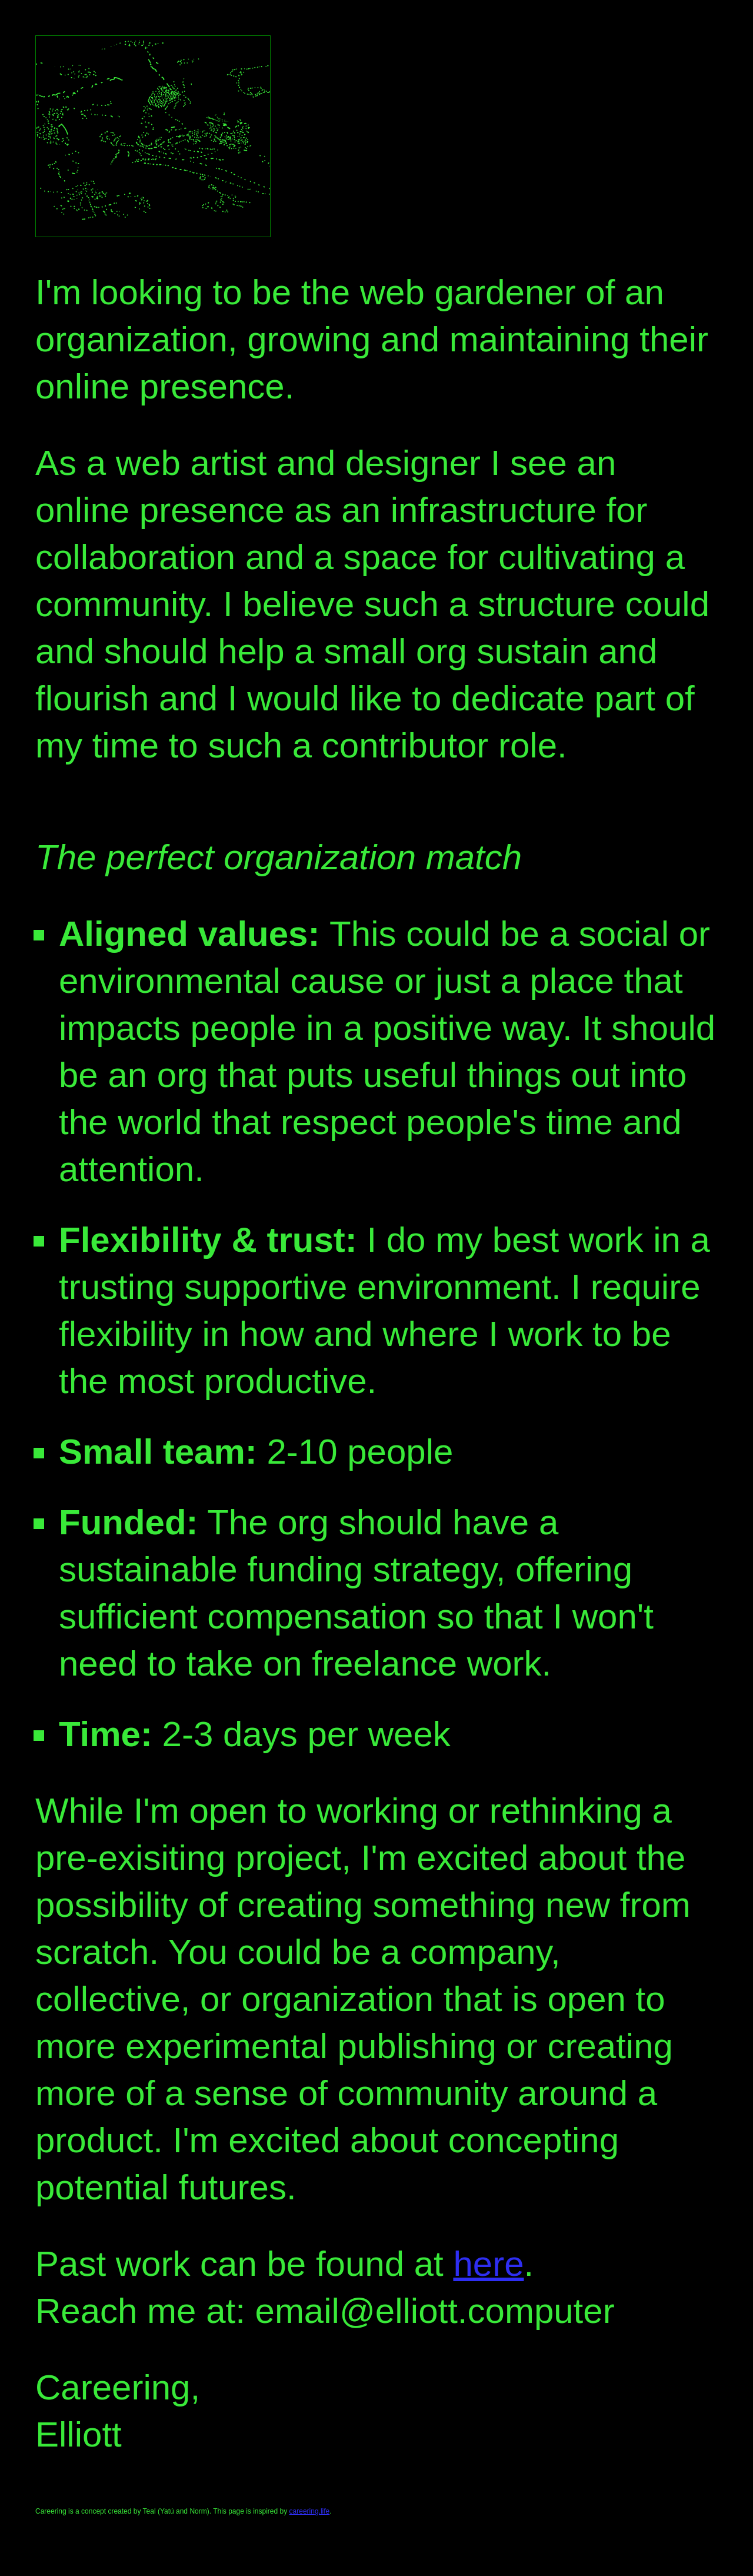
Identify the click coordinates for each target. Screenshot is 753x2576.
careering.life (309, 2511)
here (488, 2264)
